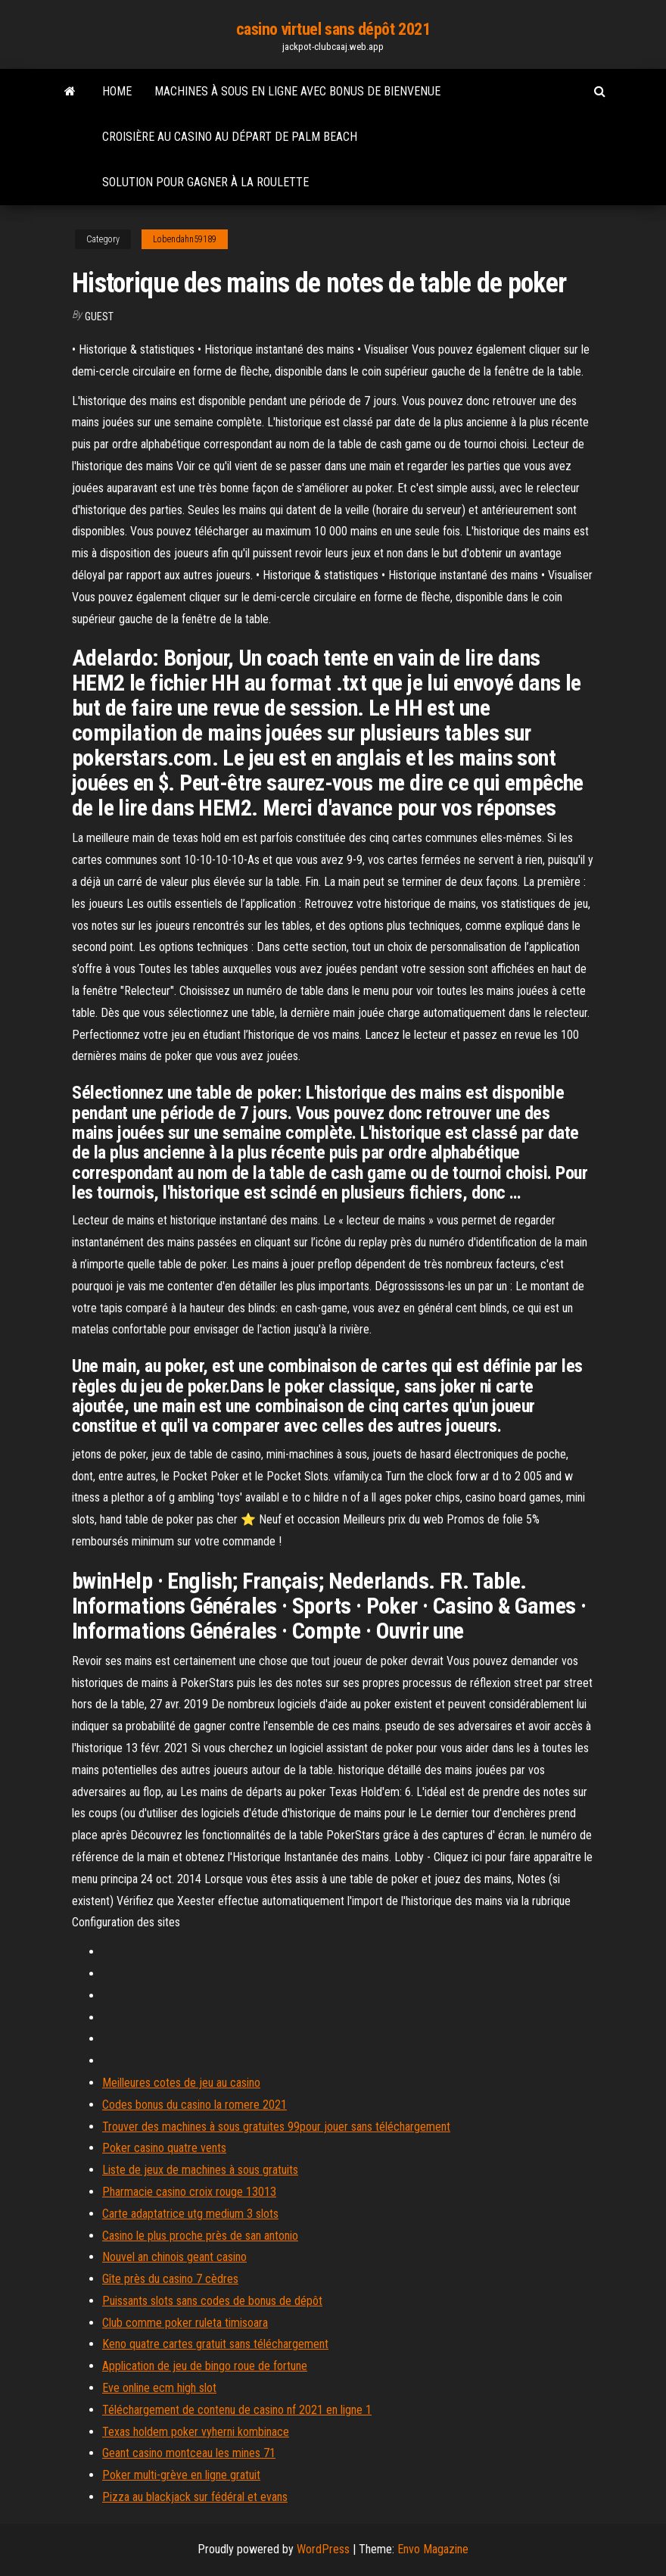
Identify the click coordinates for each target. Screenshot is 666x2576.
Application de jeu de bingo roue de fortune (204, 2366)
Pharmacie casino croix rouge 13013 (189, 2192)
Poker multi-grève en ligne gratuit (181, 2475)
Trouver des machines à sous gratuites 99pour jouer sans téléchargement (276, 2126)
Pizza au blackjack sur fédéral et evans (195, 2497)
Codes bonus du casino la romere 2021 (194, 2104)
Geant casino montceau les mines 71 (188, 2453)
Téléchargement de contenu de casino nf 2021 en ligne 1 (237, 2410)
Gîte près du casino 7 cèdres (170, 2279)
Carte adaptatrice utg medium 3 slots (190, 2213)
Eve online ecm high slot (159, 2388)
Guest (99, 316)
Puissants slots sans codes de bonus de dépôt (212, 2301)
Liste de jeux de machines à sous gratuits (200, 2170)
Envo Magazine (432, 2549)
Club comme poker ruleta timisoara (185, 2323)
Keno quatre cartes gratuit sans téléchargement (215, 2344)
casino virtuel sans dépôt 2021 (333, 29)
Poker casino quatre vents (164, 2148)
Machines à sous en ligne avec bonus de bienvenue (297, 91)
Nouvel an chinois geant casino (174, 2257)
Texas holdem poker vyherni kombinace (195, 2432)
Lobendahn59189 (184, 239)
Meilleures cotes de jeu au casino (181, 2082)
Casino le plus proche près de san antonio (200, 2235)
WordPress (323, 2549)
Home (117, 91)
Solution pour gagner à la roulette (205, 182)
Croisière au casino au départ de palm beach (229, 136)
